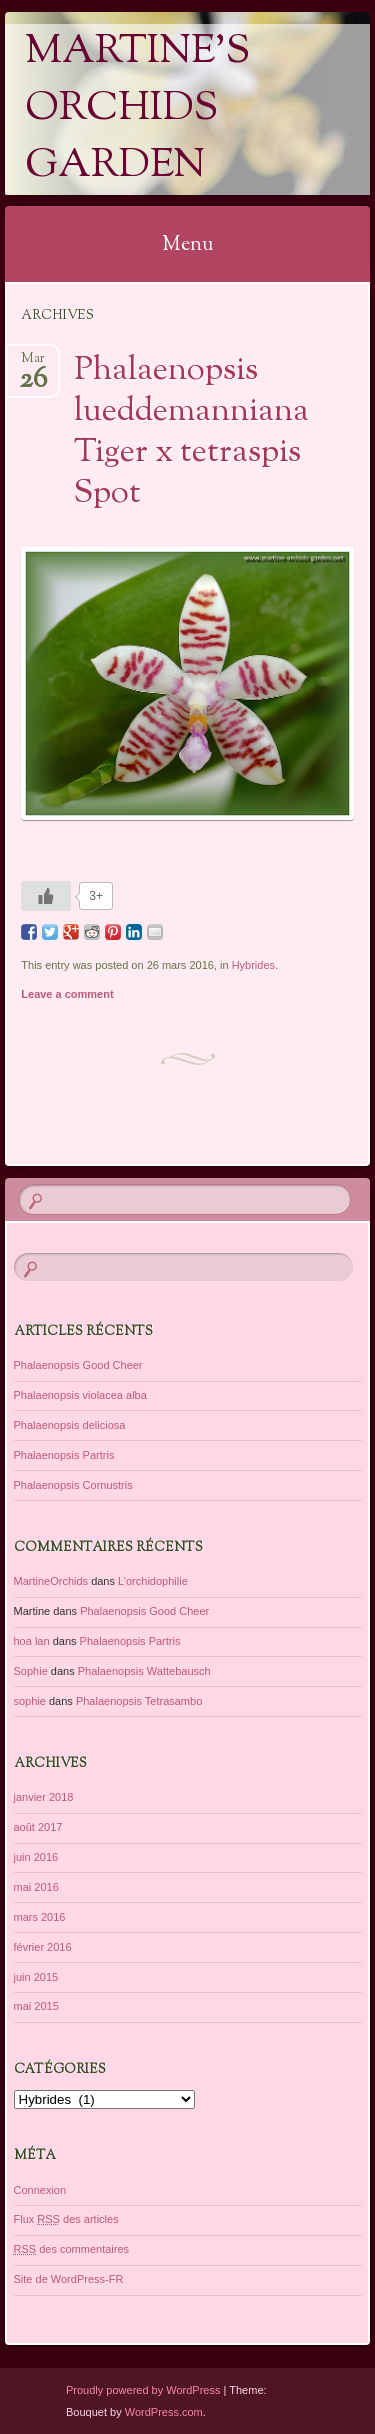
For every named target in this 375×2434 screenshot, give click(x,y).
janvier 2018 (44, 1797)
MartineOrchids (51, 1581)
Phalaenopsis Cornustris (73, 1485)
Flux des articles (66, 2219)
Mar (33, 364)
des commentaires (72, 2249)
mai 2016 (36, 1887)
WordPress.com (164, 2412)
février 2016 (43, 1947)
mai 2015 (36, 2006)
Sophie (31, 1671)
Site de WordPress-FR (69, 2279)
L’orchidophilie (153, 1581)
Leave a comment (67, 994)
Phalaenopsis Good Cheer (78, 1365)
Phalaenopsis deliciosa (70, 1425)
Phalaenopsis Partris (64, 1455)
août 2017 (38, 1827)
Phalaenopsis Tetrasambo (139, 1701)
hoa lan (32, 1641)
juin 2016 (36, 1857)
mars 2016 (40, 1917)
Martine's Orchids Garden (137, 109)
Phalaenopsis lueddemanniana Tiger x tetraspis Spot (191, 432)
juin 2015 (36, 1977)
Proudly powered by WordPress (143, 2390)
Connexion (40, 2190)
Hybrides (253, 965)
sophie (30, 1701)
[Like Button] (46, 896)
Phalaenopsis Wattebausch (144, 1671)
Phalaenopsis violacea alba (80, 1395)
